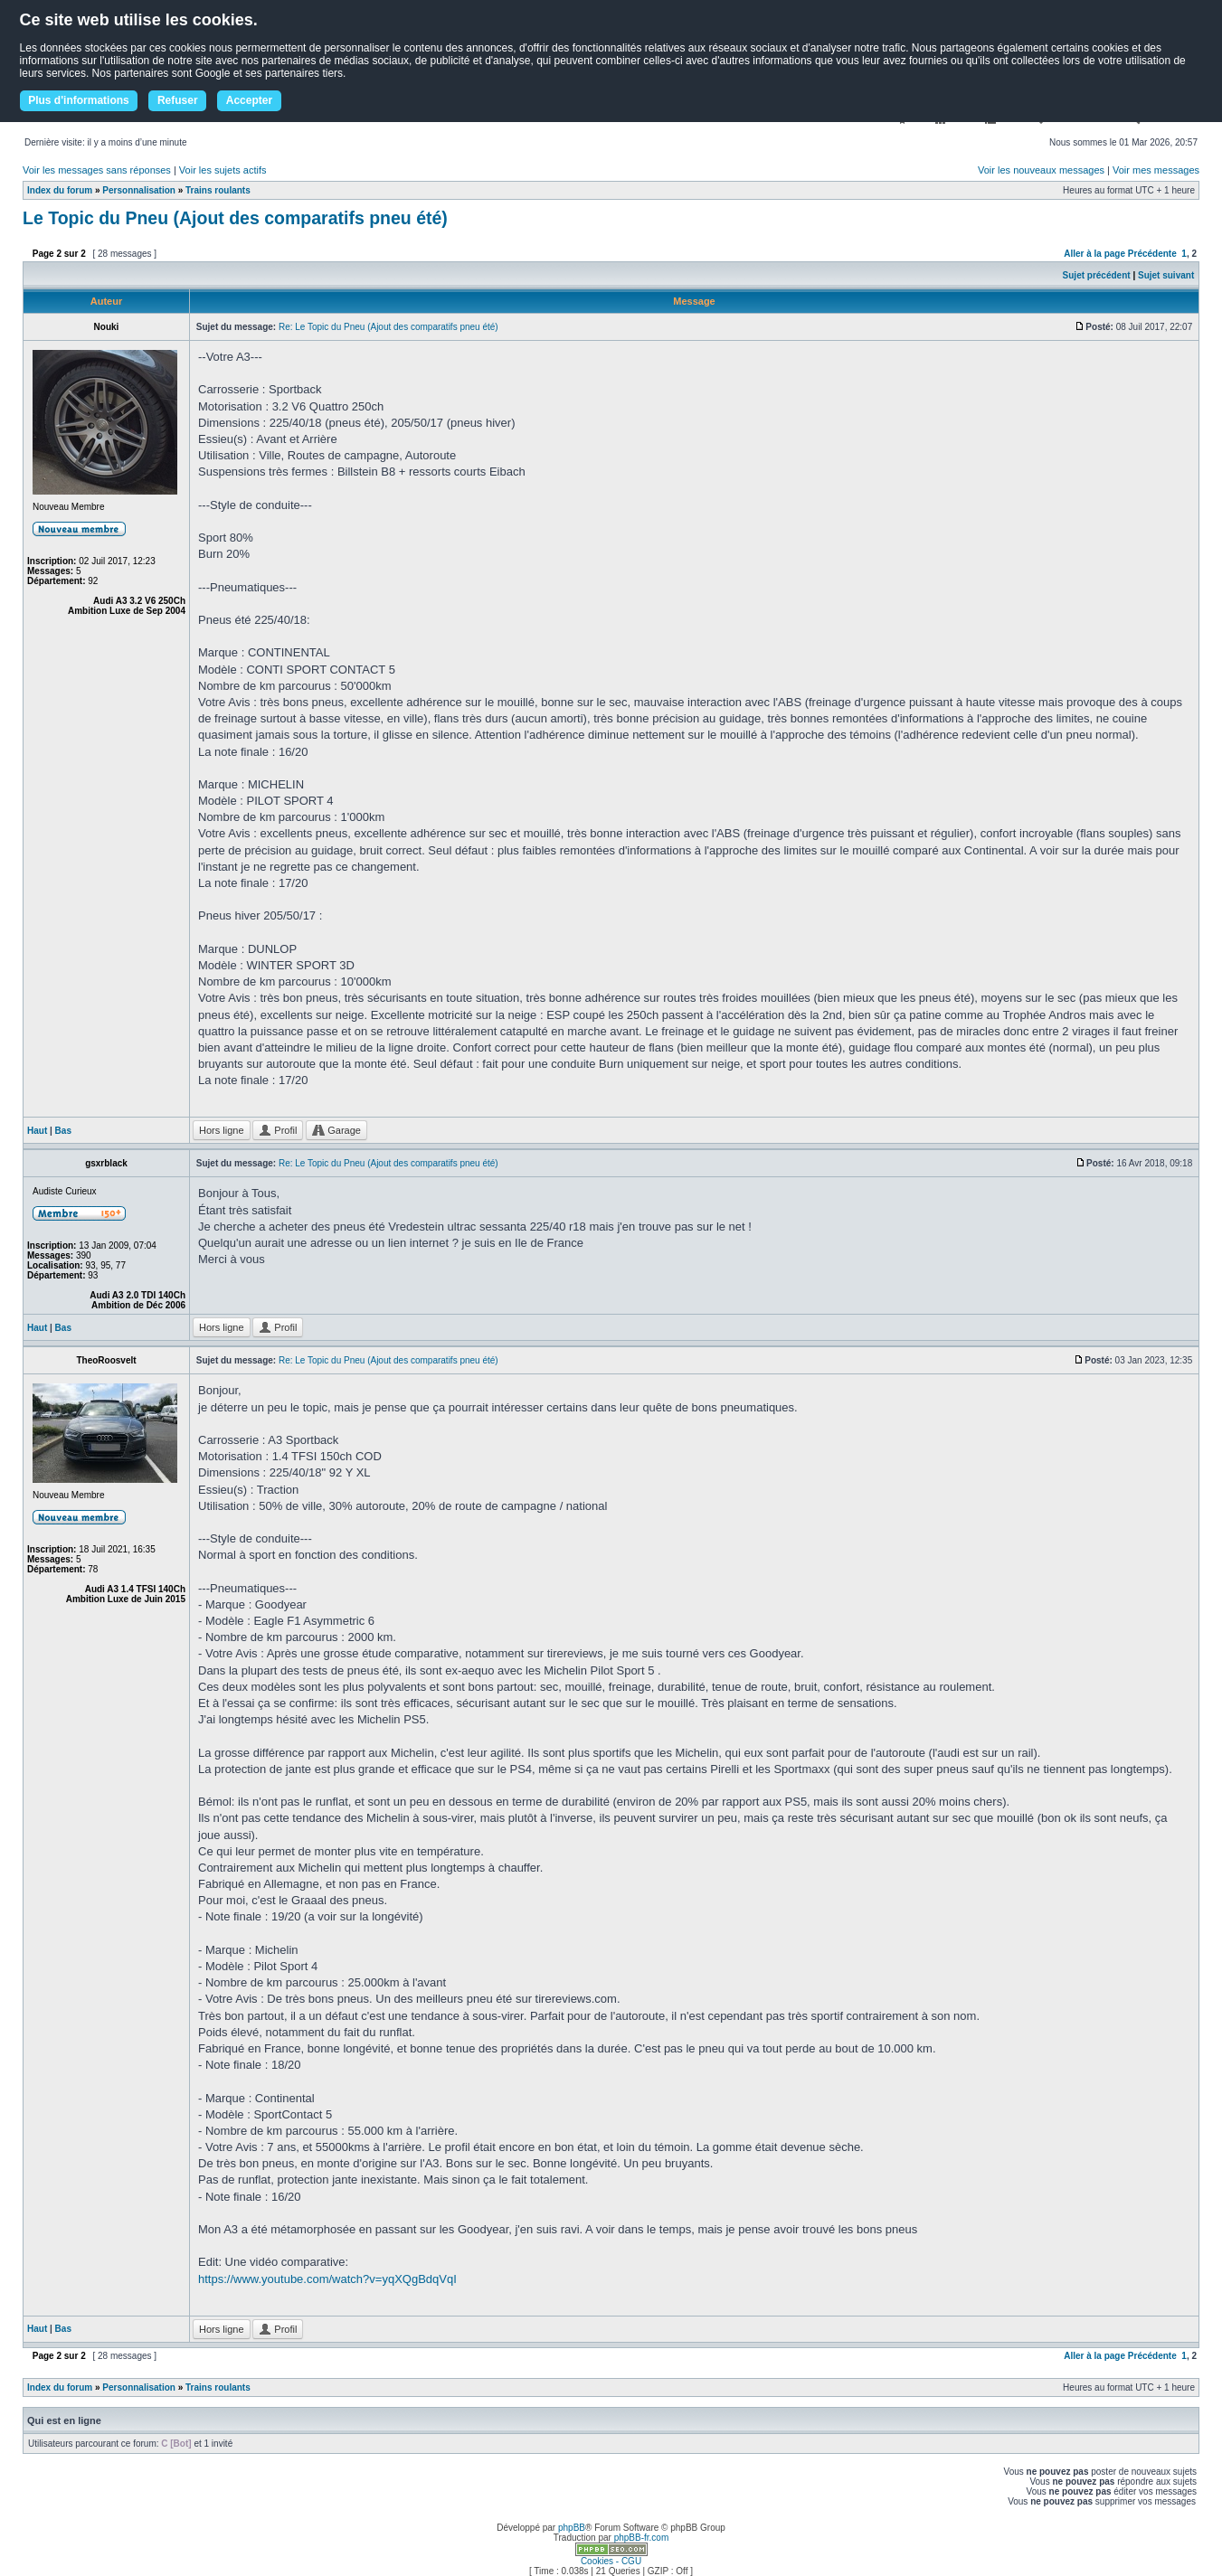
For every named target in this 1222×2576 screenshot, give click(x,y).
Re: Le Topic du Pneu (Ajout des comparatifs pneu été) (388, 327)
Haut (37, 1131)
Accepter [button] (249, 100)
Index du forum (59, 190)
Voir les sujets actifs (223, 170)
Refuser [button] (177, 100)
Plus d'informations (78, 100)
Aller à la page (1094, 254)
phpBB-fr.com (641, 2538)
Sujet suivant (1166, 275)
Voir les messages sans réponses (97, 170)
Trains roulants (218, 190)
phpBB (571, 2528)
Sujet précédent (1097, 275)
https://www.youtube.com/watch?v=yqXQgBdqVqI (327, 2279)
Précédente (1152, 254)
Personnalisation (138, 190)
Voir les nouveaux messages (1041, 170)
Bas (63, 1131)
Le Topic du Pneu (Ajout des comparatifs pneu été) (235, 218)
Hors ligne (221, 1130)
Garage (336, 1130)
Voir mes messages (1156, 170)
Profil (278, 1130)
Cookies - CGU (611, 2561)
